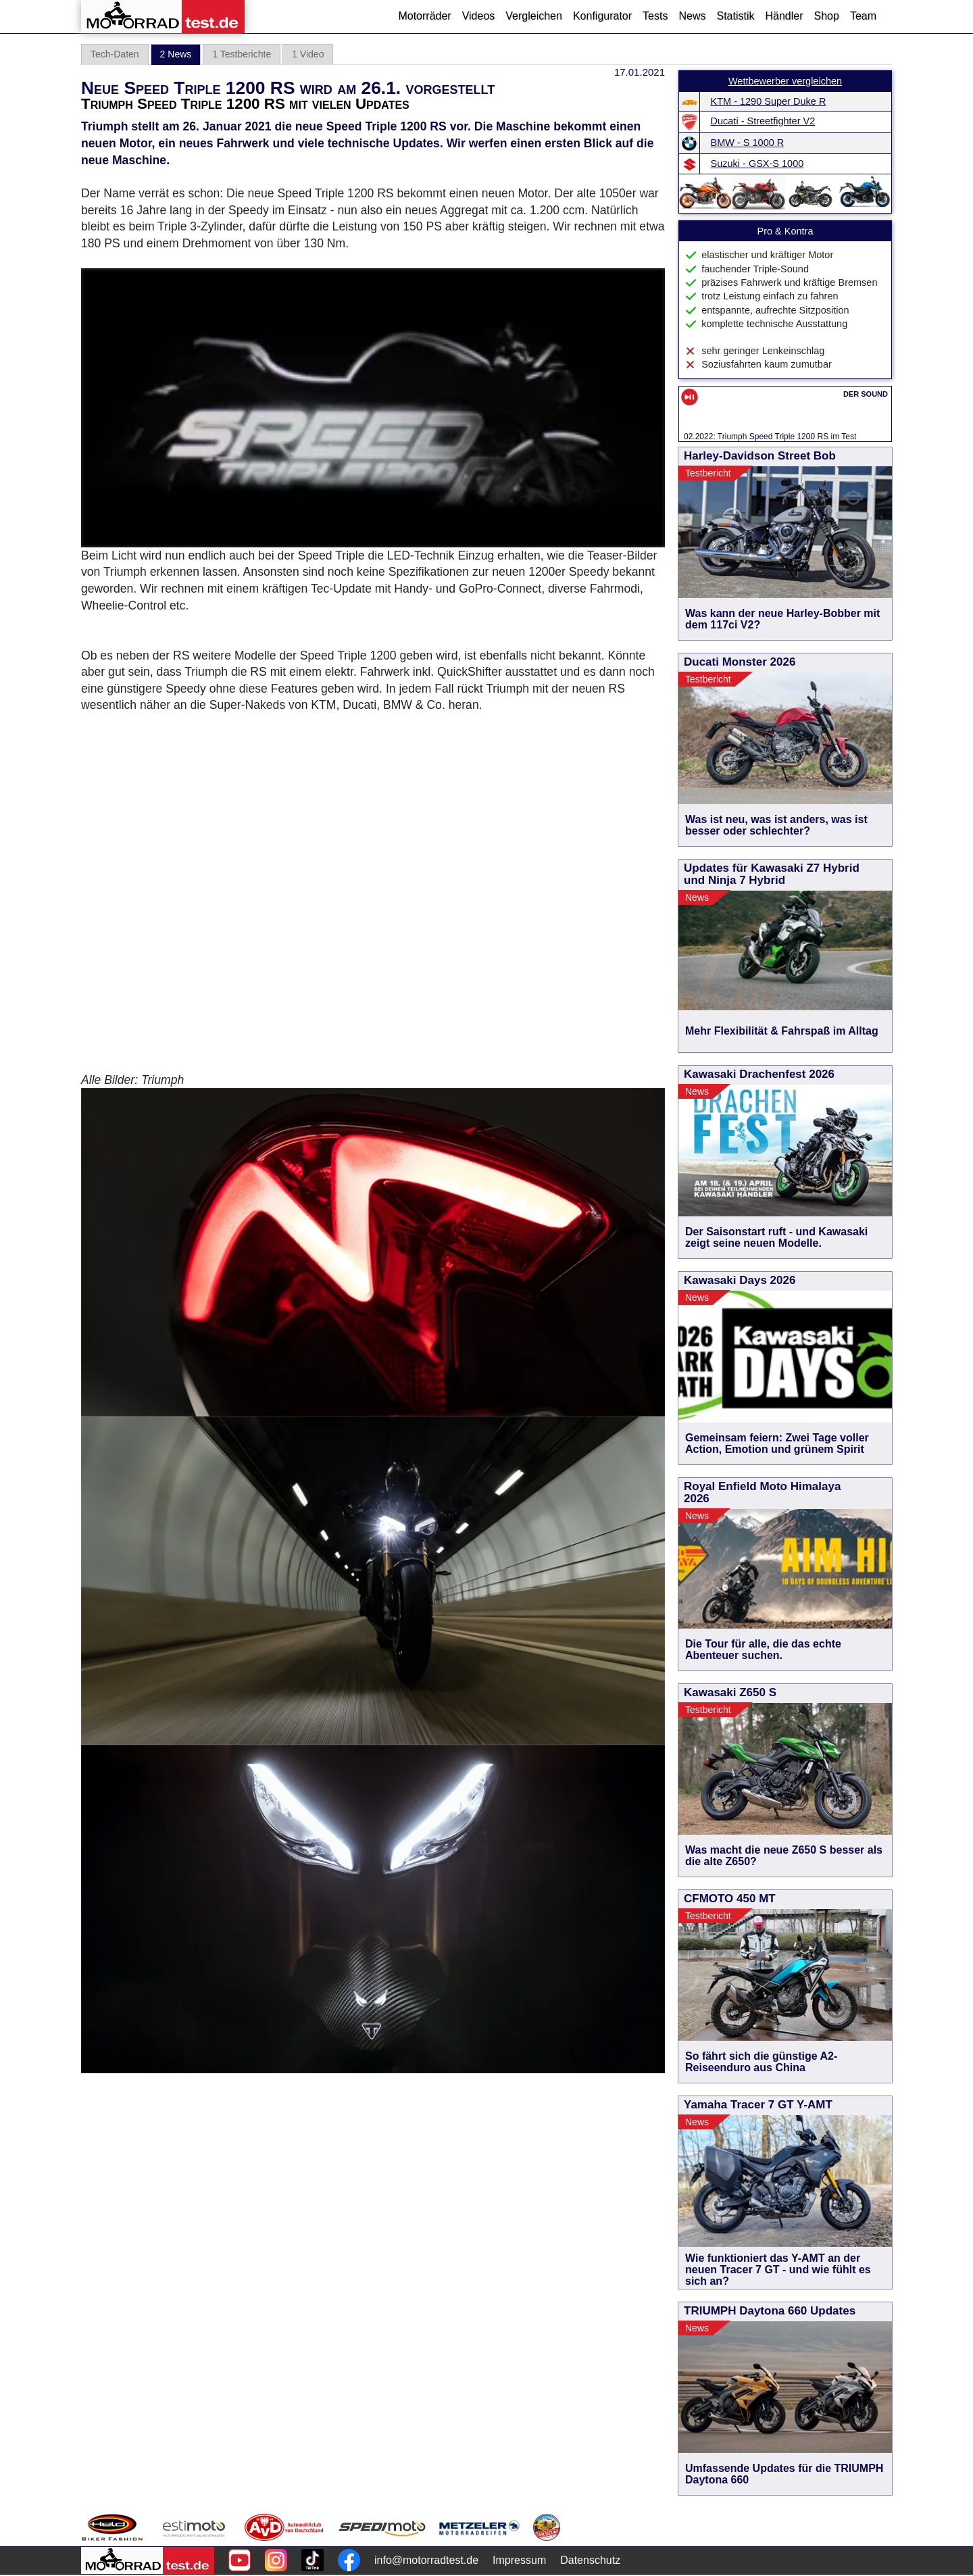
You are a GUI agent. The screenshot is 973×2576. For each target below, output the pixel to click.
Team (863, 16)
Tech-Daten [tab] (115, 54)
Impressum (519, 2560)
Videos (478, 16)
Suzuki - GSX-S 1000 (757, 163)
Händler (784, 16)
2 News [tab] (176, 54)
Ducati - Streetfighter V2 (763, 121)
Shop (826, 16)
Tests (655, 16)
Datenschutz (590, 2560)
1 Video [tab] (308, 54)
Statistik (735, 16)
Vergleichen (533, 16)
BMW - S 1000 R (747, 142)
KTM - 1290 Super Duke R (768, 101)
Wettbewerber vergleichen (785, 81)
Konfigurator (602, 16)
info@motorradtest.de (426, 2560)
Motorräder (424, 16)
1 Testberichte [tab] (241, 54)
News (691, 16)
